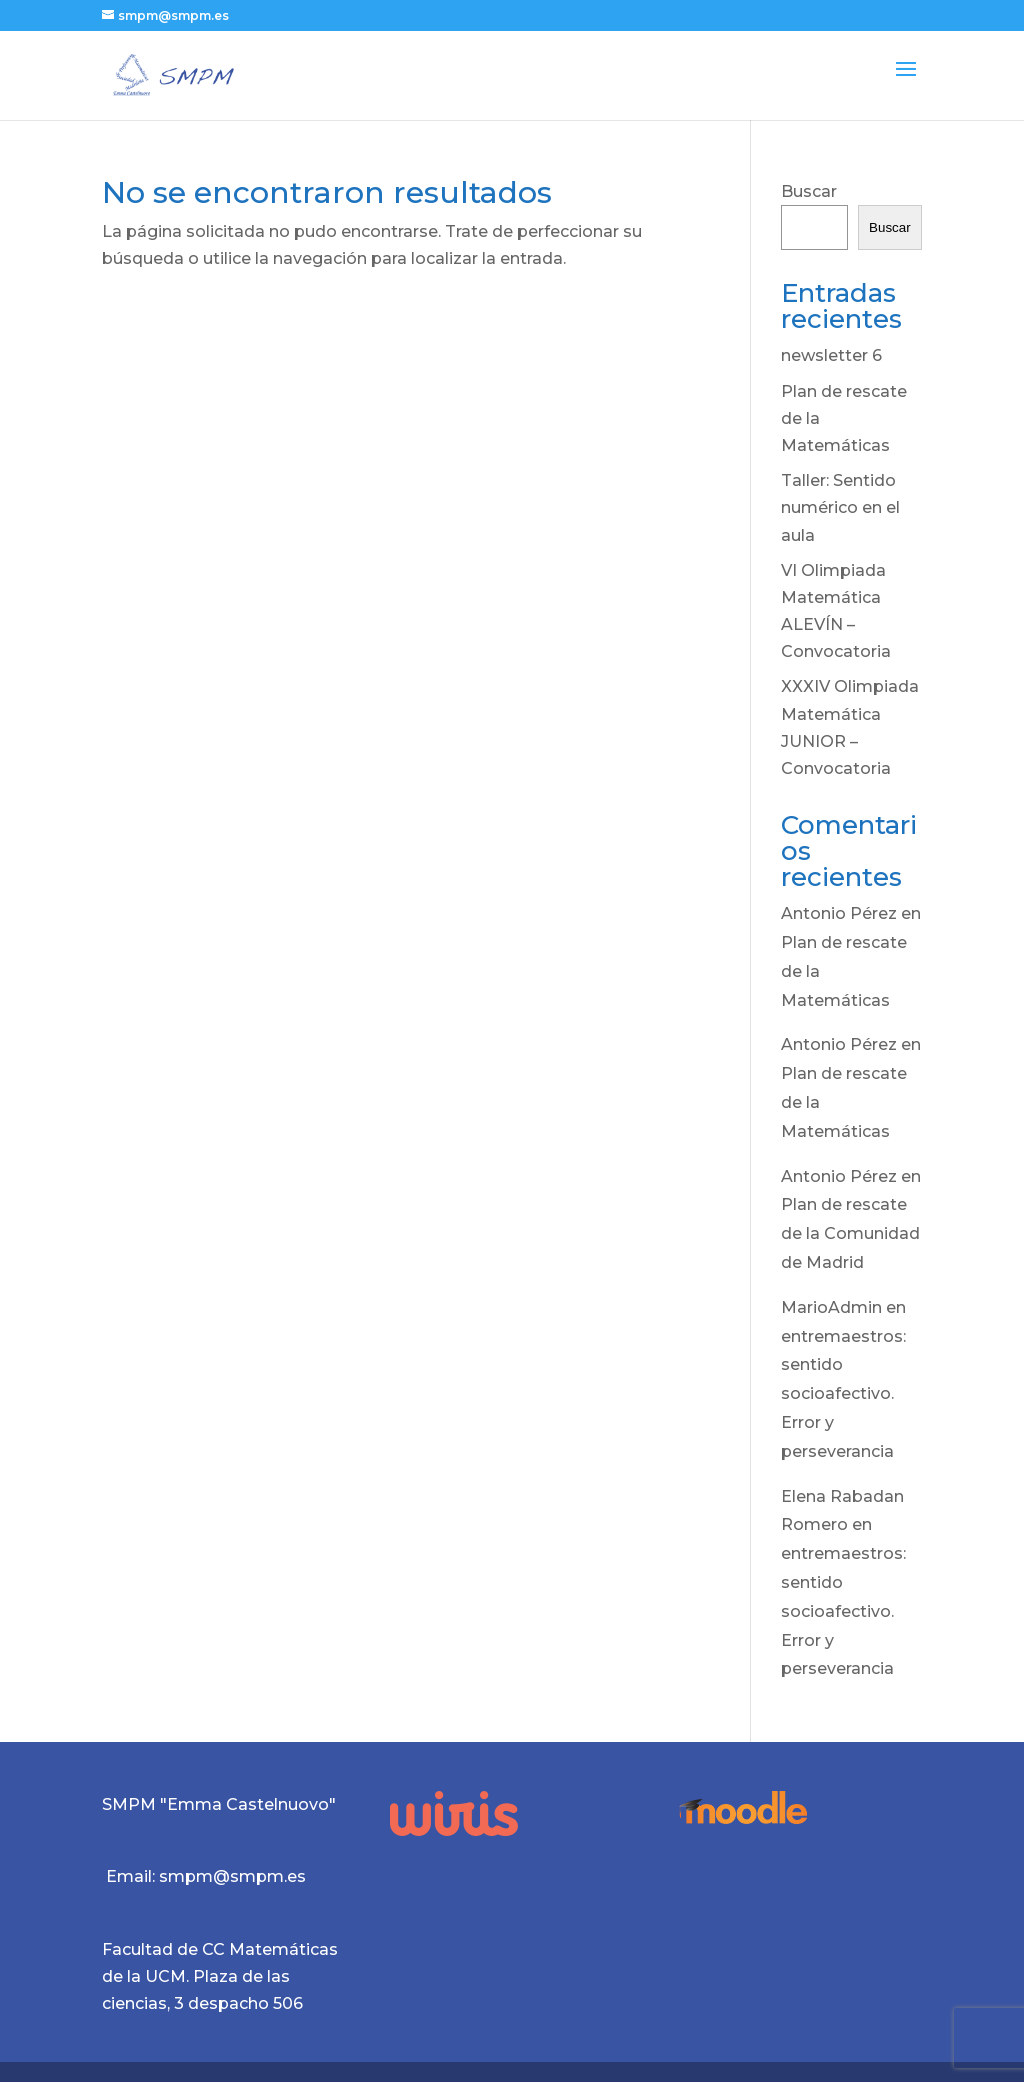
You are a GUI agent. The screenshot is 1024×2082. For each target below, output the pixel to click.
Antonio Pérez (839, 913)
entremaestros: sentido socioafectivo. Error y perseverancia (843, 1394)
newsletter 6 (831, 355)
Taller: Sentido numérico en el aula (840, 507)
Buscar (809, 191)
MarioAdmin (831, 1307)
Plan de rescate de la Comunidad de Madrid (850, 1233)
